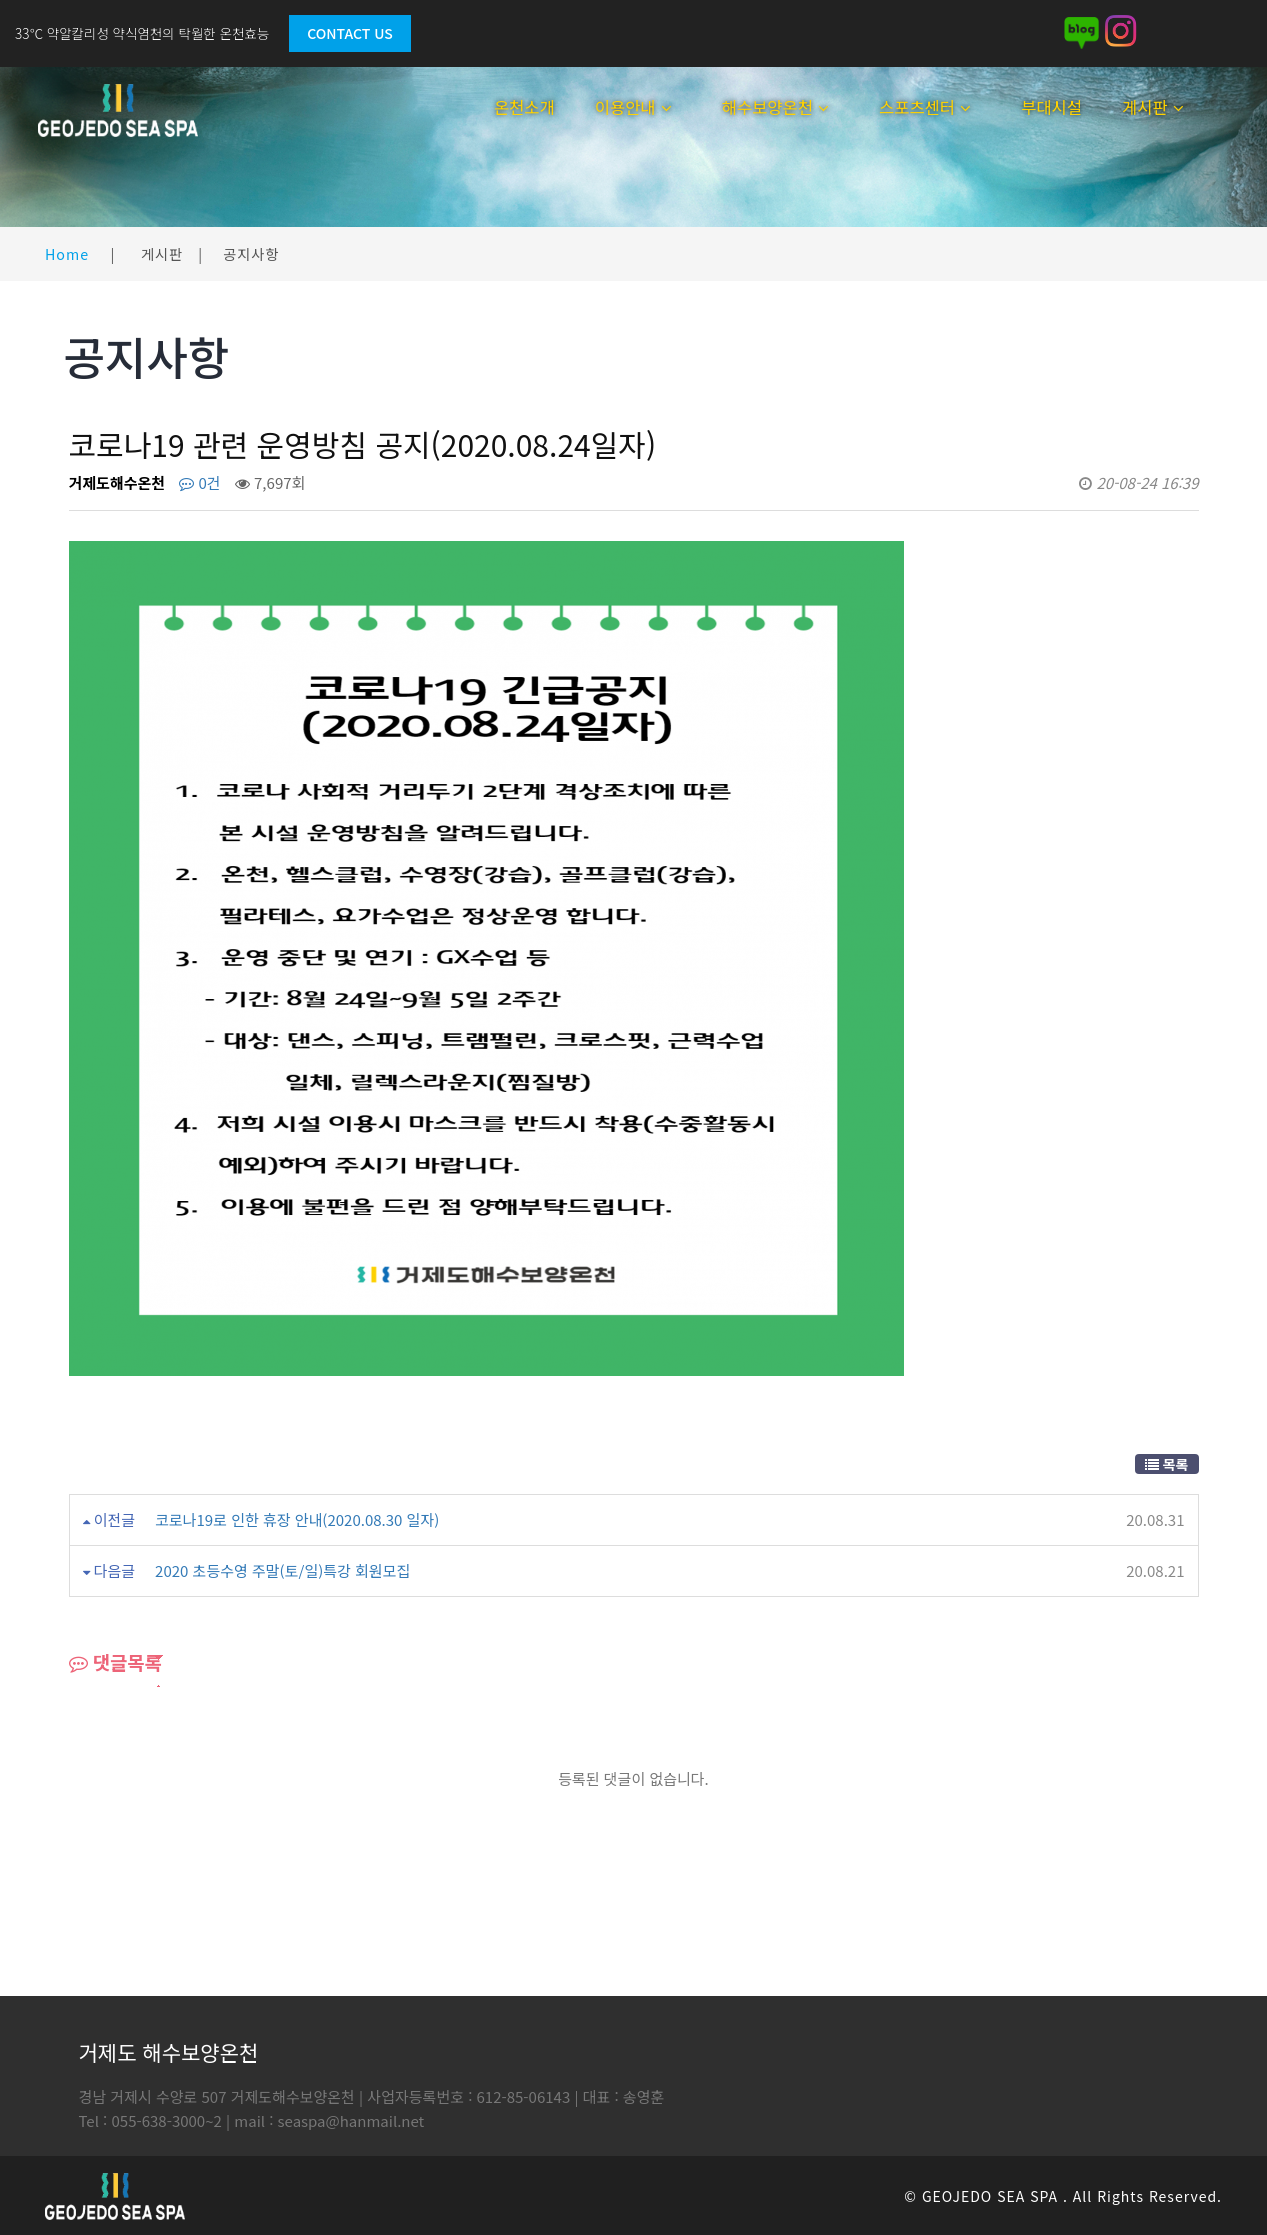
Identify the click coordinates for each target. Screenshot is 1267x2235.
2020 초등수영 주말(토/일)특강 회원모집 (282, 1570)
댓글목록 (115, 1661)
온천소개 (524, 107)
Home (67, 253)
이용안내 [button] (633, 107)
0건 (199, 482)
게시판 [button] (1153, 107)
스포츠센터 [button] (925, 107)
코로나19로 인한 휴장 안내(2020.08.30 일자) (297, 1519)
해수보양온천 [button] (775, 107)
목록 (1167, 1464)
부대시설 (1051, 107)
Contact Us (349, 33)
